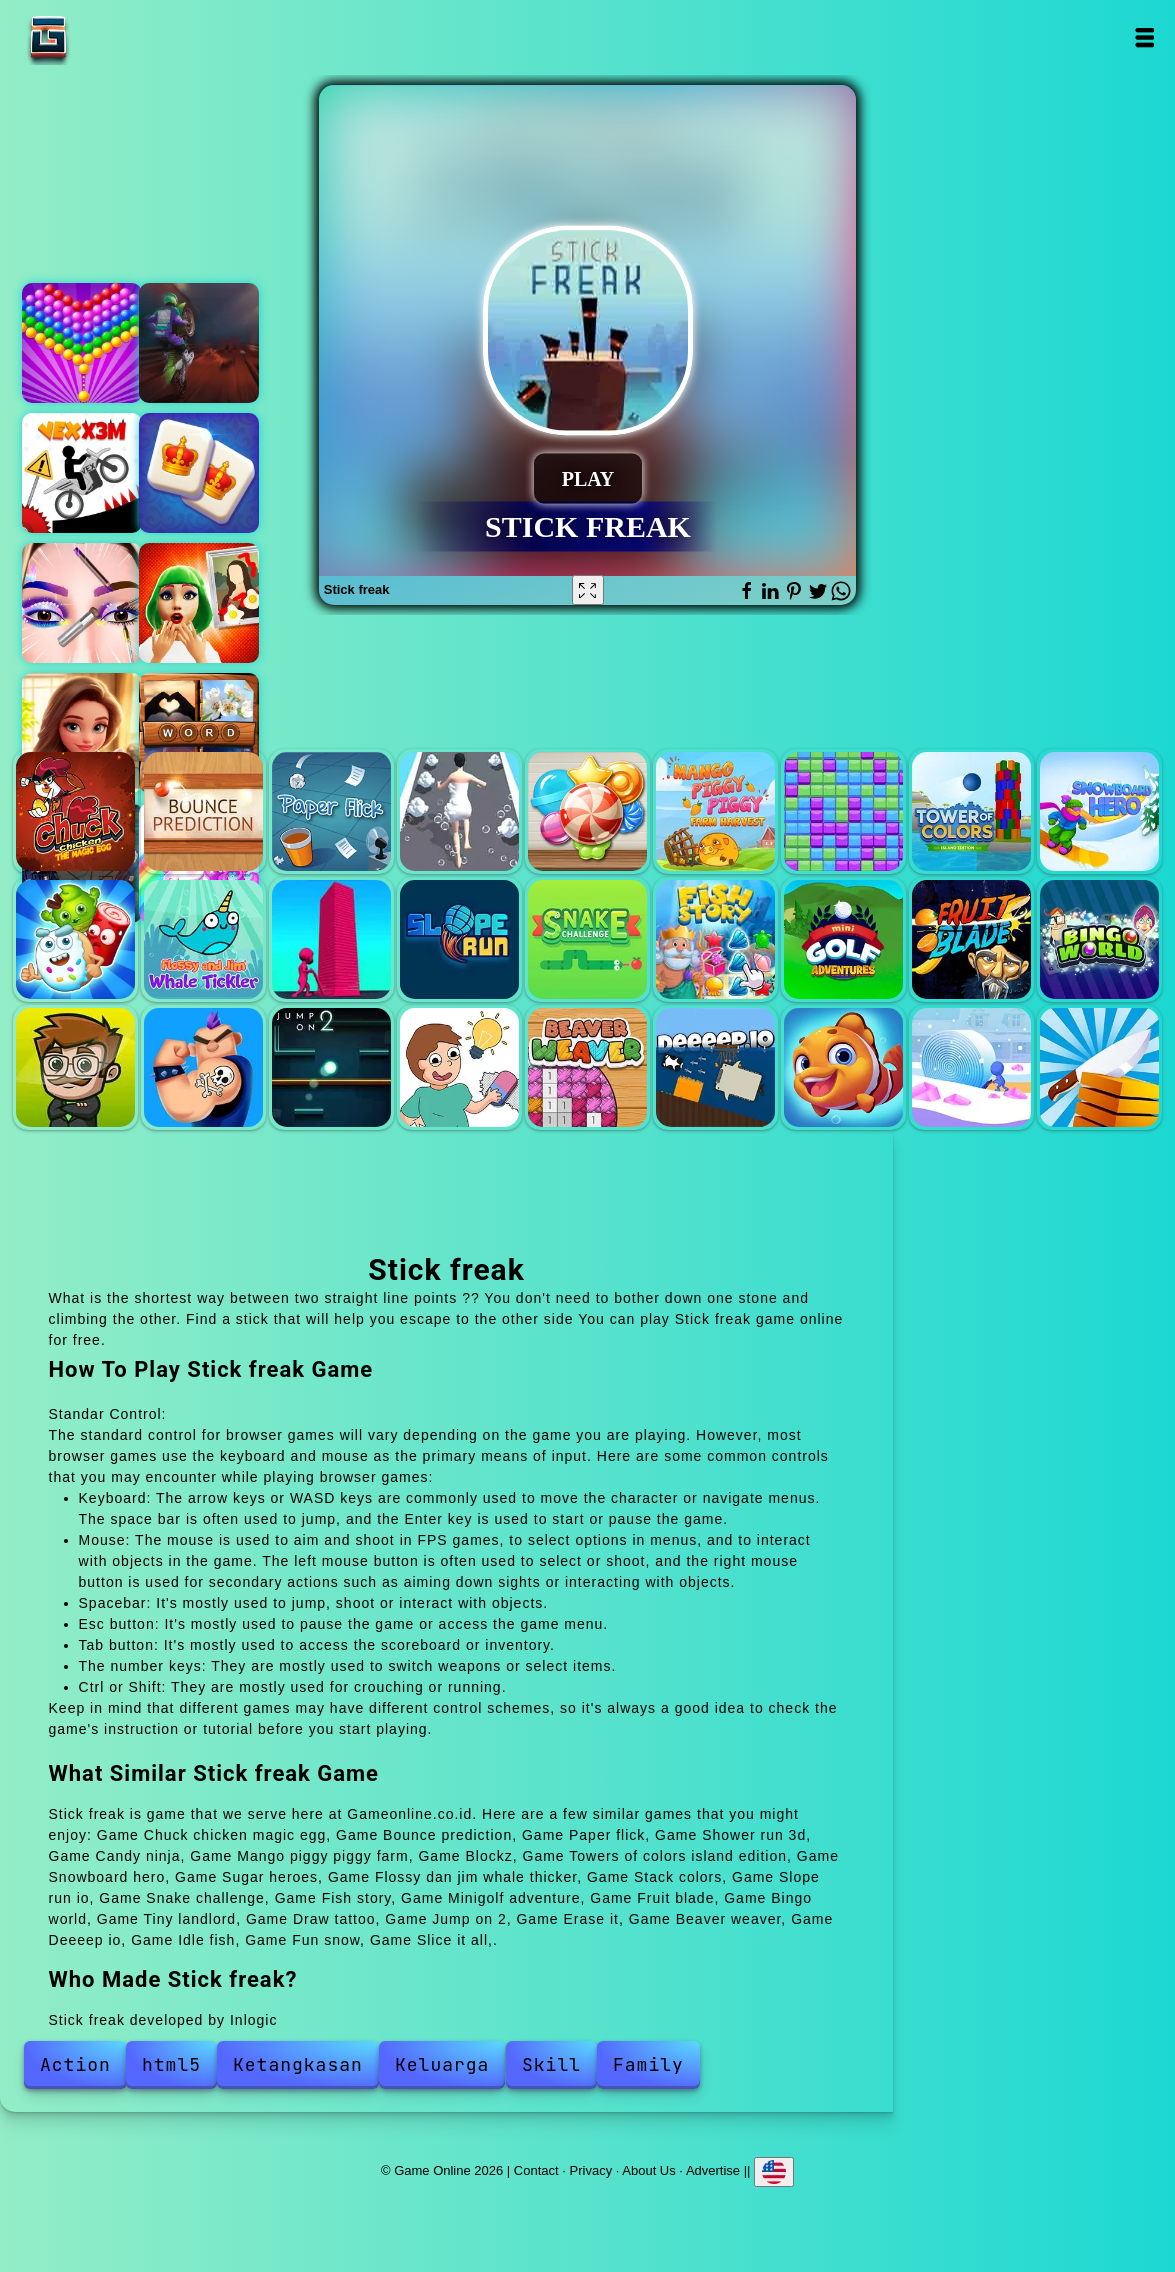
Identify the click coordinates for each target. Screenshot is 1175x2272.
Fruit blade (971, 939)
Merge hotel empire (82, 733)
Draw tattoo (203, 1067)
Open (1143, 37)
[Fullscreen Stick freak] (588, 590)
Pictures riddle (199, 733)
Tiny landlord (75, 1067)
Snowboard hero (1099, 811)
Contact (536, 2170)
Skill (551, 2064)
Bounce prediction (203, 811)
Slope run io (459, 939)
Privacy (591, 2170)
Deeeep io (715, 1067)
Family (648, 2064)
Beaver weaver (587, 1067)
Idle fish (843, 1067)
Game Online (111, 37)
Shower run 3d (459, 811)
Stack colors (331, 939)
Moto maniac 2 (199, 343)
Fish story (715, 939)
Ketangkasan (298, 2064)
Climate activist (199, 603)
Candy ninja (587, 811)
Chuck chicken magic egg (75, 811)
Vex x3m (82, 473)
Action (75, 2064)
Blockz (843, 811)
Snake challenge (587, 939)
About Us (648, 2170)
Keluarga (442, 2064)
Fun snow (971, 1067)
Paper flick (331, 811)
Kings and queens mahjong (199, 473)
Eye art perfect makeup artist (82, 603)
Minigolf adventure (843, 939)
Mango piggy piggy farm (715, 811)
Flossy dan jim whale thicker (203, 939)
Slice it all (1099, 1067)
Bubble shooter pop (82, 343)
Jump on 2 (331, 1067)
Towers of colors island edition (971, 811)
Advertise (713, 2170)
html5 (171, 2064)
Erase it (459, 1067)
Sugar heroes (75, 939)
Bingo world (1099, 939)
